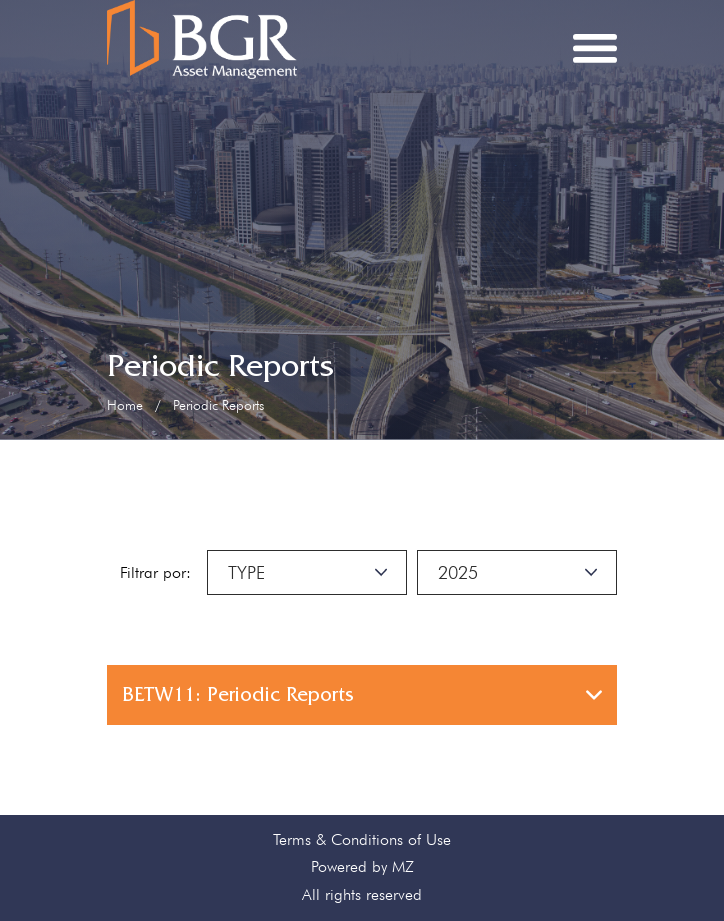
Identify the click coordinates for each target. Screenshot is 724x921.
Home (125, 405)
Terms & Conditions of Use (362, 839)
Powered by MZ (362, 866)
